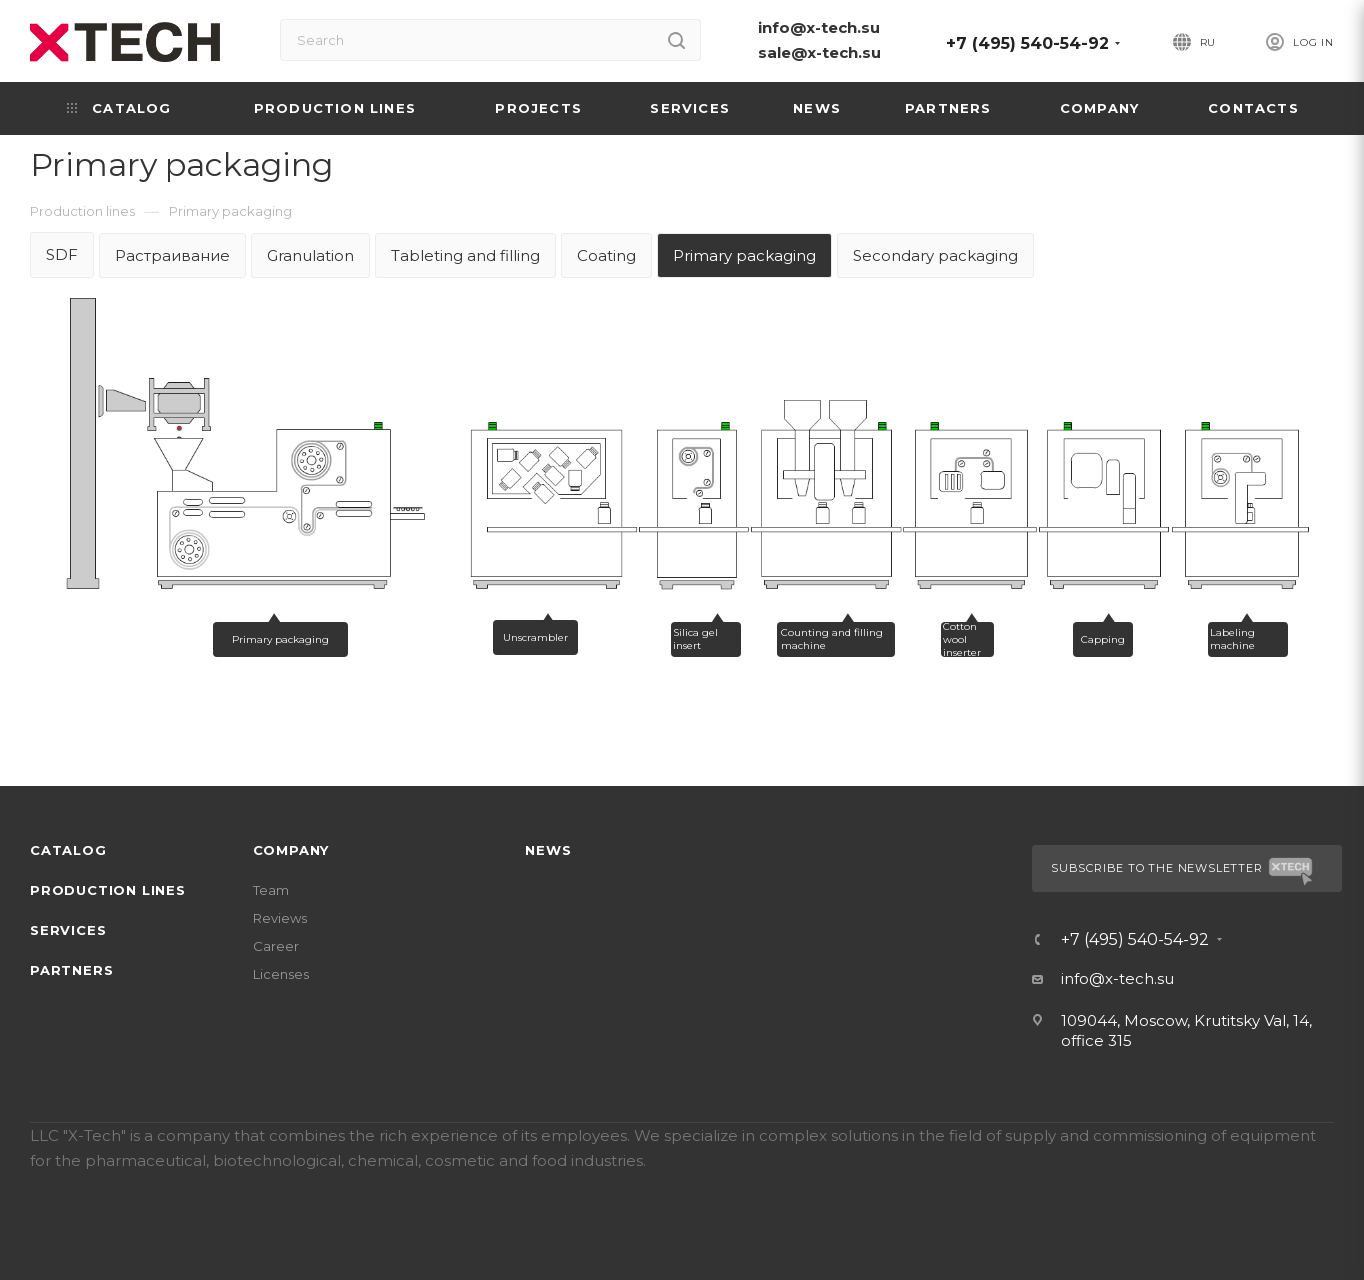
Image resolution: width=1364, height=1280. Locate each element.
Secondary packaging (935, 255)
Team (271, 890)
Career (276, 946)
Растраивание (172, 255)
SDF (62, 254)
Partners (71, 970)
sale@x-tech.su (819, 52)
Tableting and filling (465, 255)
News (548, 850)
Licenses (281, 974)
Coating (606, 255)
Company (291, 850)
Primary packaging (744, 255)
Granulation (310, 255)
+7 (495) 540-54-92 (1027, 43)
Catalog (68, 850)
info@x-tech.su (819, 27)
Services (68, 930)
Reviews (280, 918)
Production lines (108, 890)
